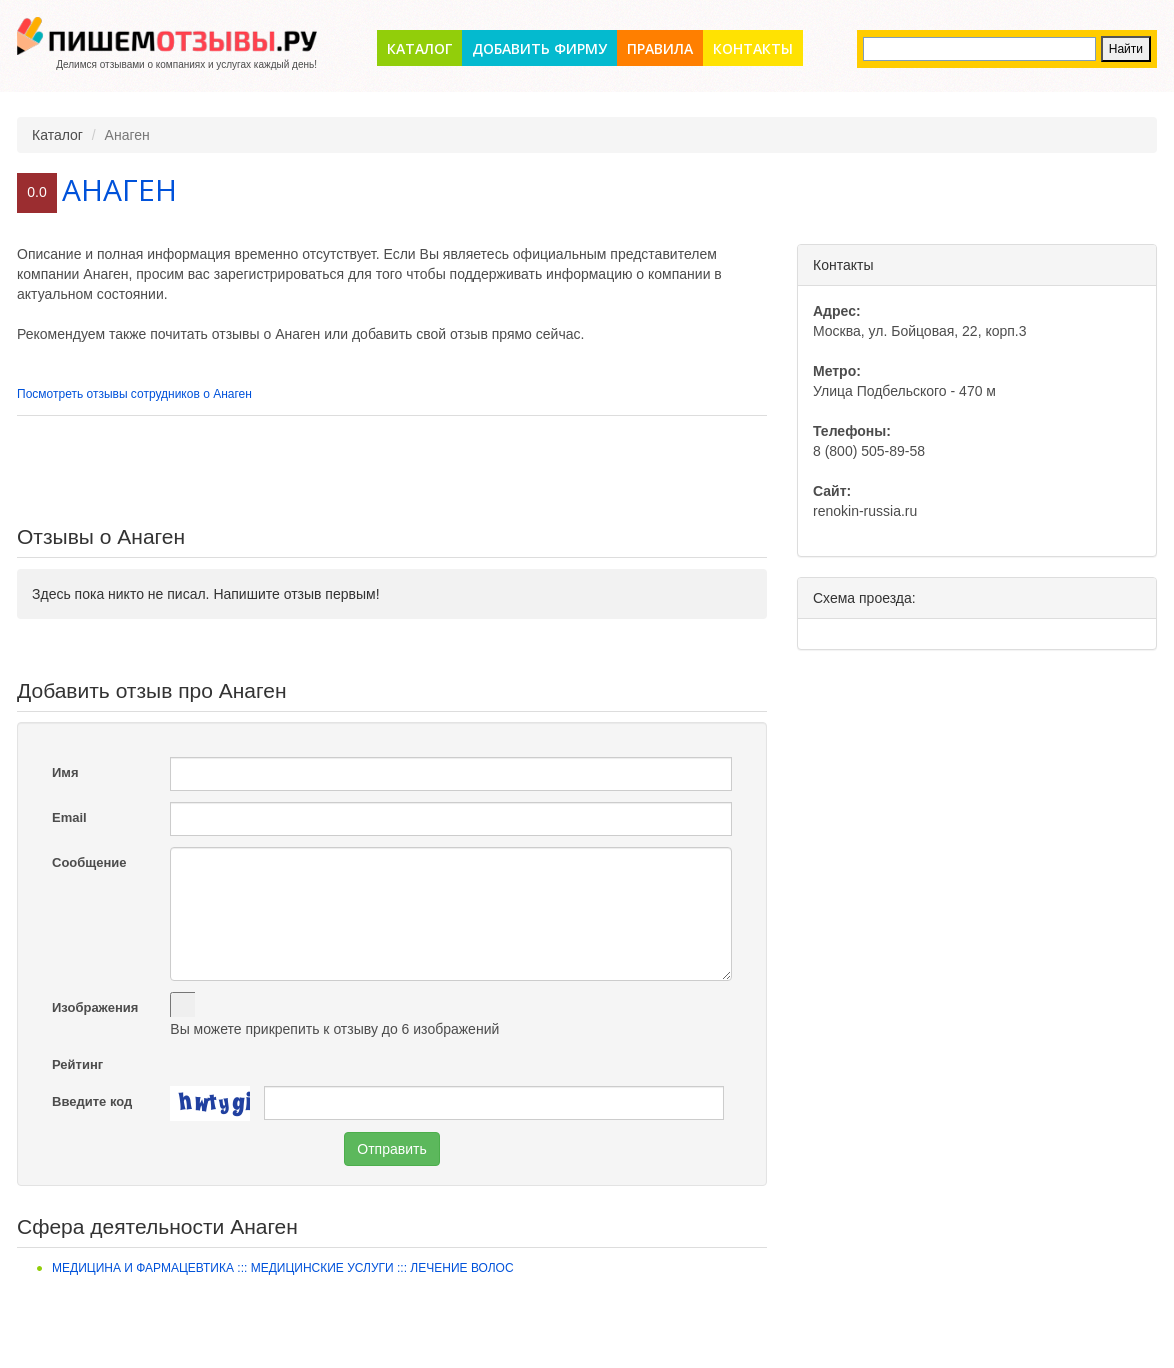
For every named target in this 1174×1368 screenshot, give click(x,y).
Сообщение (89, 862)
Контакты (753, 48)
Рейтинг (77, 1064)
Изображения (95, 1007)
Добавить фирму (539, 48)
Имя (65, 772)
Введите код (92, 1101)
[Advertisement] (392, 471)
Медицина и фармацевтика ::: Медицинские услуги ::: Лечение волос (283, 1268)
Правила (660, 48)
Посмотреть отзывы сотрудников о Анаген (134, 394)
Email (69, 817)
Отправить (391, 1149)
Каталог (419, 48)
